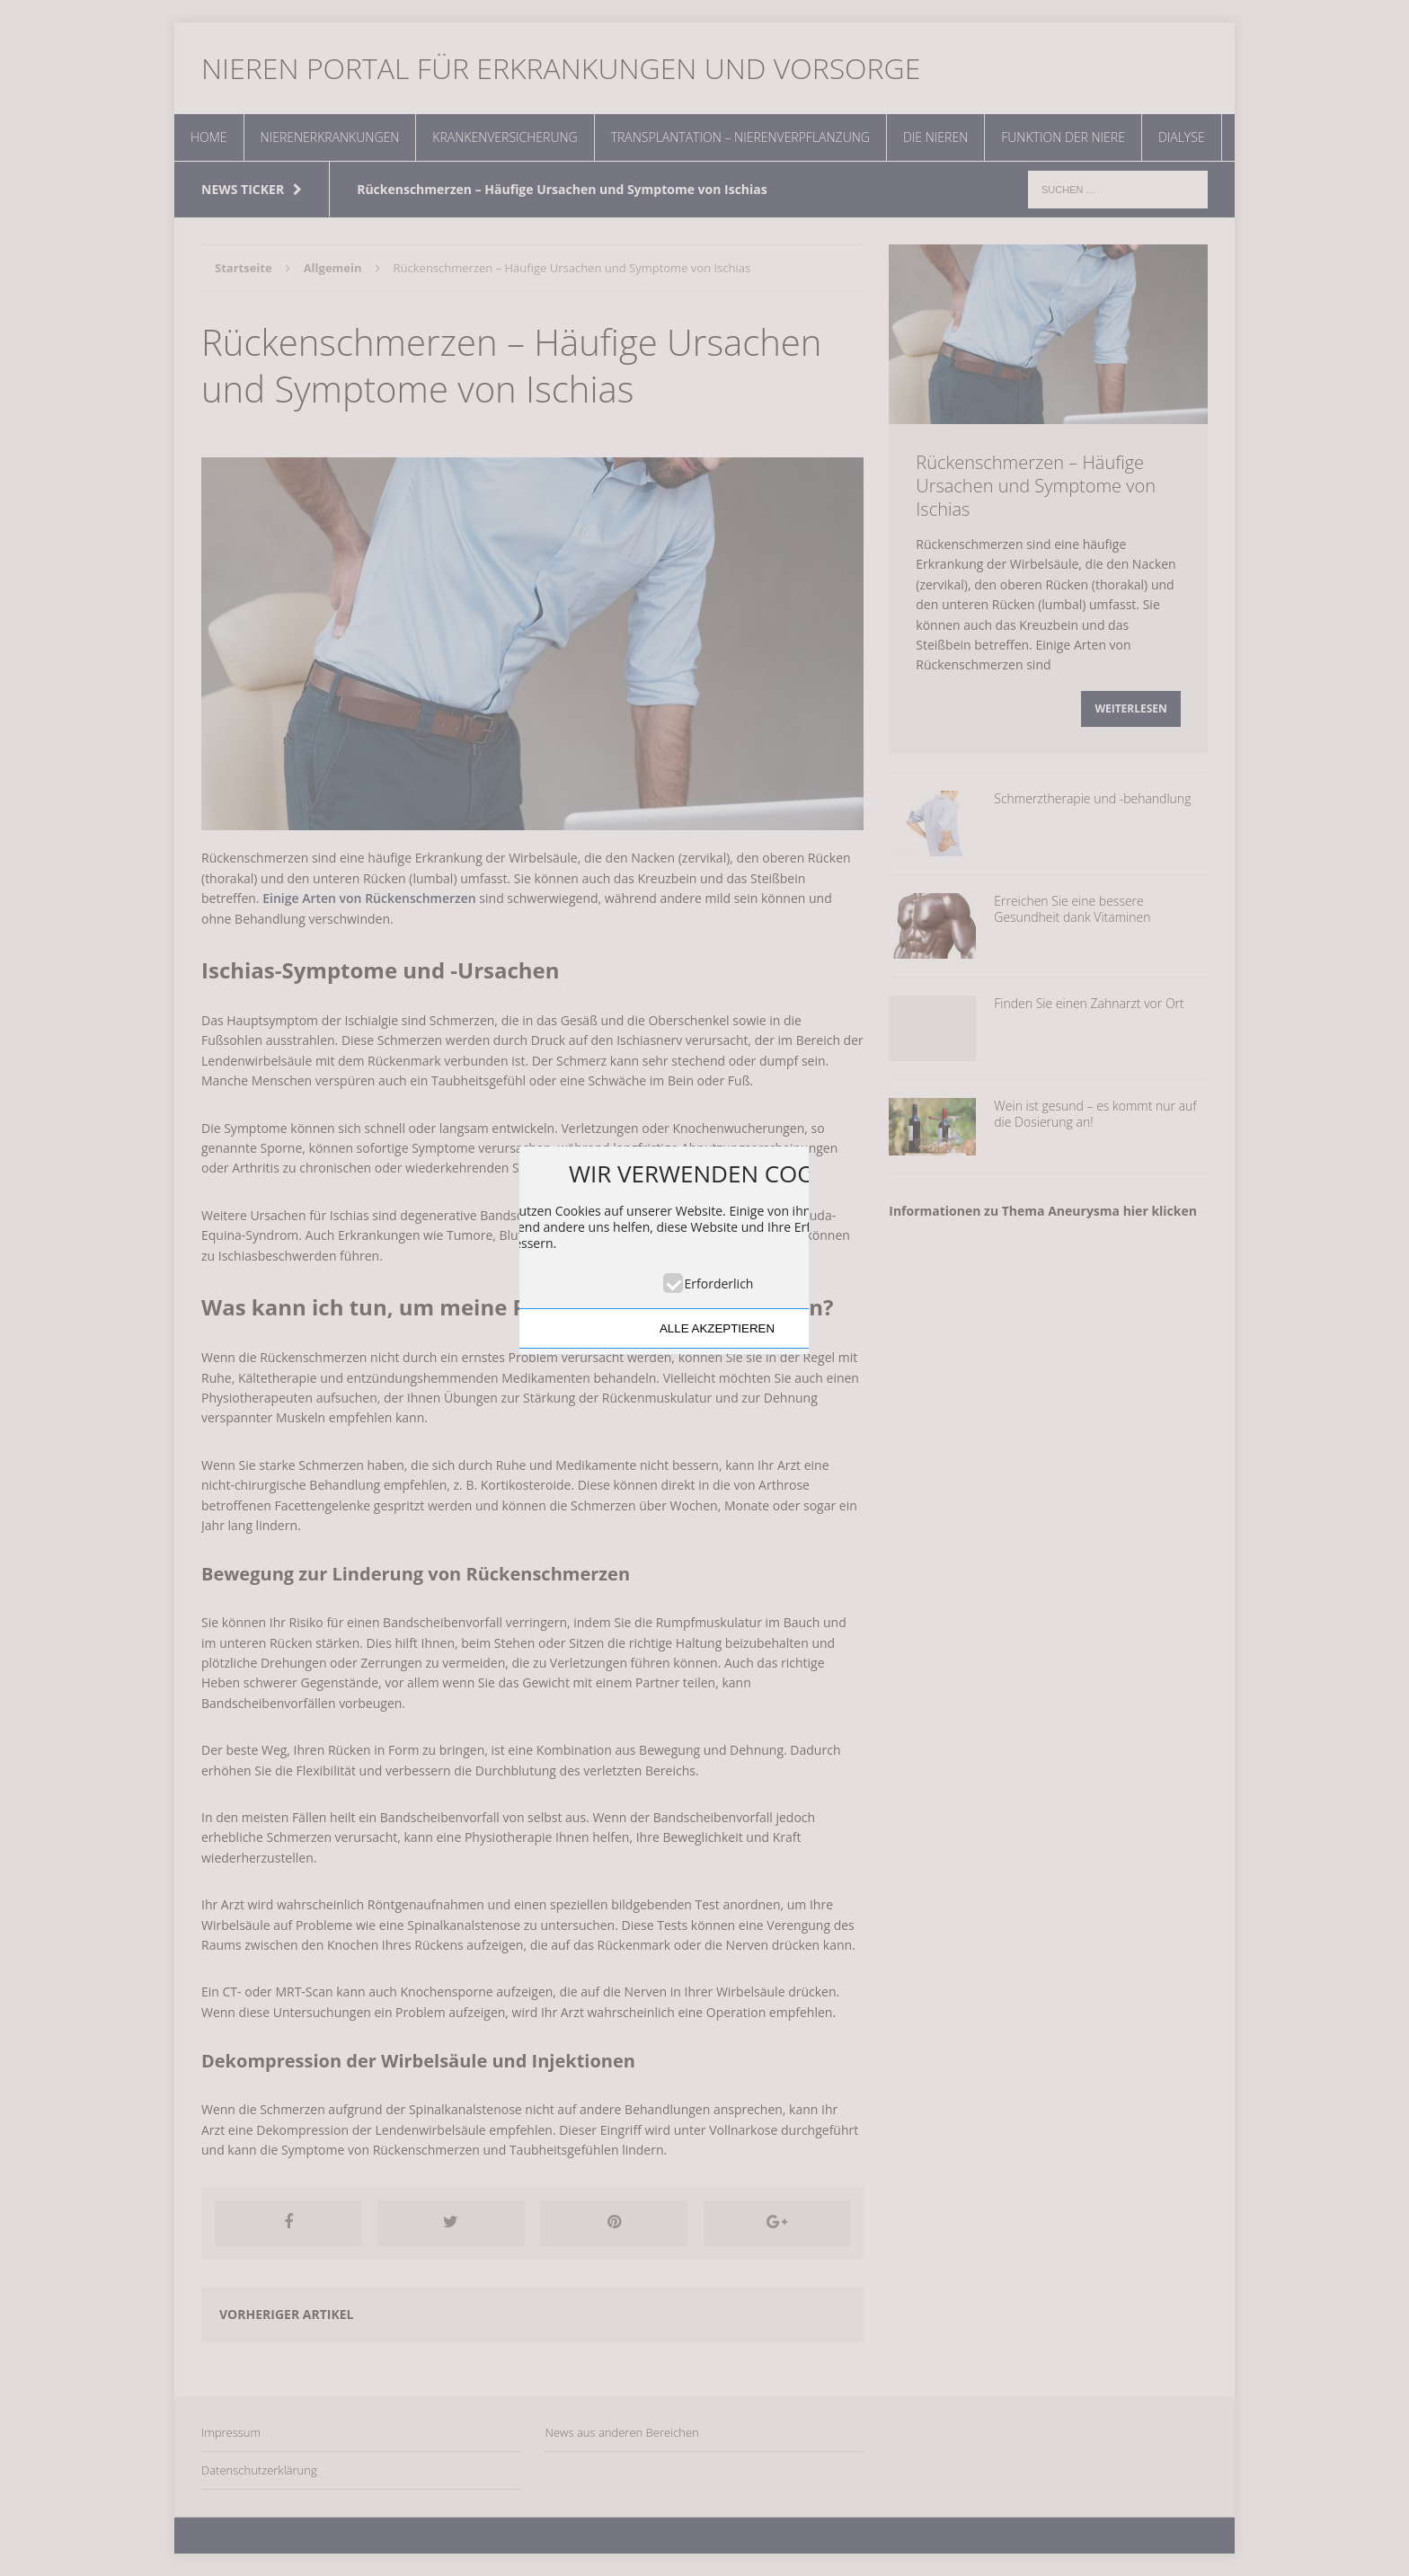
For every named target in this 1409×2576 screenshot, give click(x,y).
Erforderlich (719, 1283)
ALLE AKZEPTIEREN (717, 1328)
